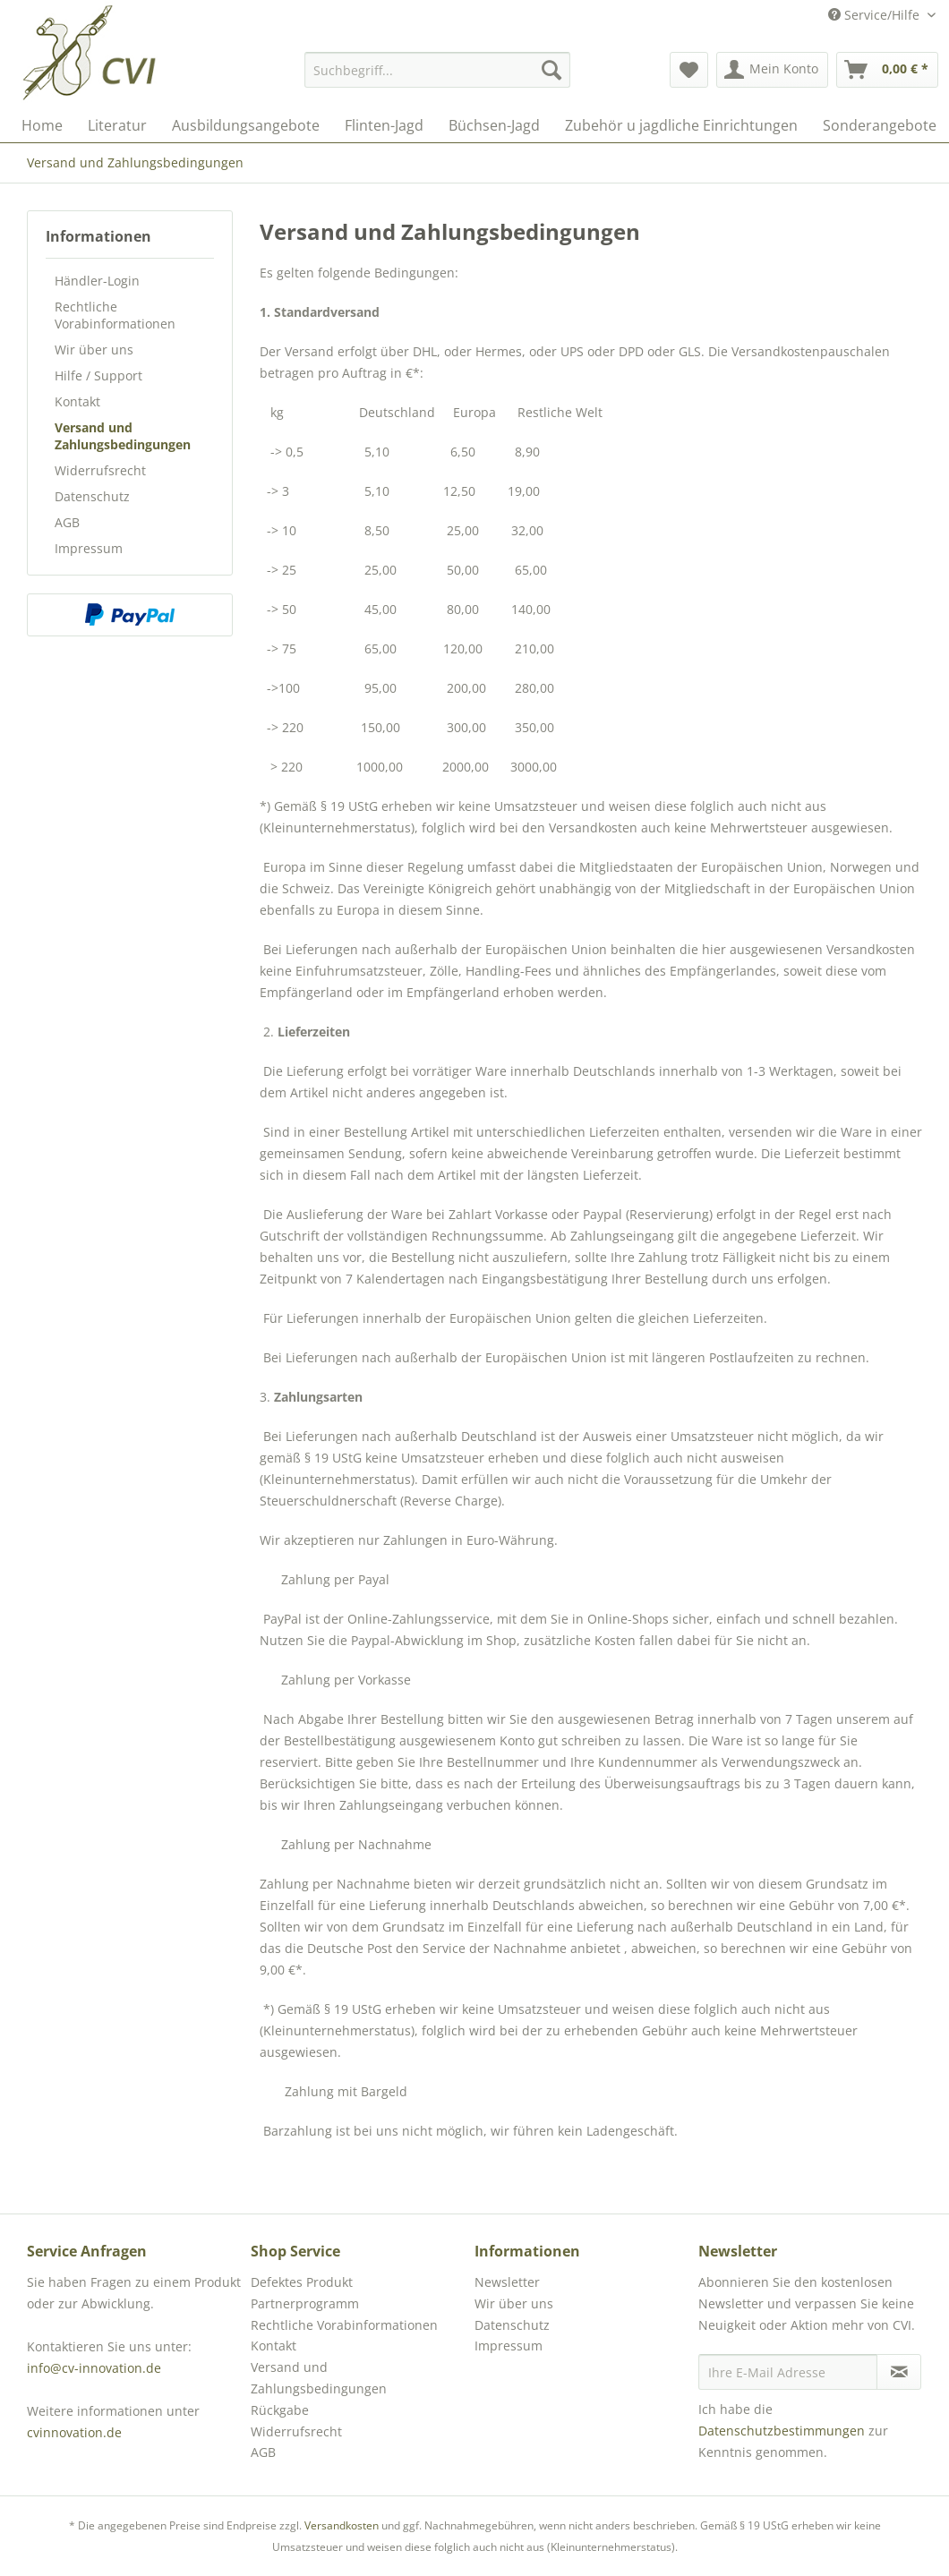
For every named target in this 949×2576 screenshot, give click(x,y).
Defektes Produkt (302, 2281)
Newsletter (507, 2281)
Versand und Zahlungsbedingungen (123, 436)
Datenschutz (92, 496)
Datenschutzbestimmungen (781, 2430)
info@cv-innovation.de (94, 2367)
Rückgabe (280, 2409)
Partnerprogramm (305, 2303)
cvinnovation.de (74, 2432)
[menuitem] (437, 70)
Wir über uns (94, 349)
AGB (67, 522)
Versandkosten (341, 2525)
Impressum (89, 548)
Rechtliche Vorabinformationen (115, 315)
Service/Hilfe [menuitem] (875, 14)
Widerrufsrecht (100, 470)
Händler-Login (97, 280)
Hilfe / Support (98, 375)
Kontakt (77, 401)
